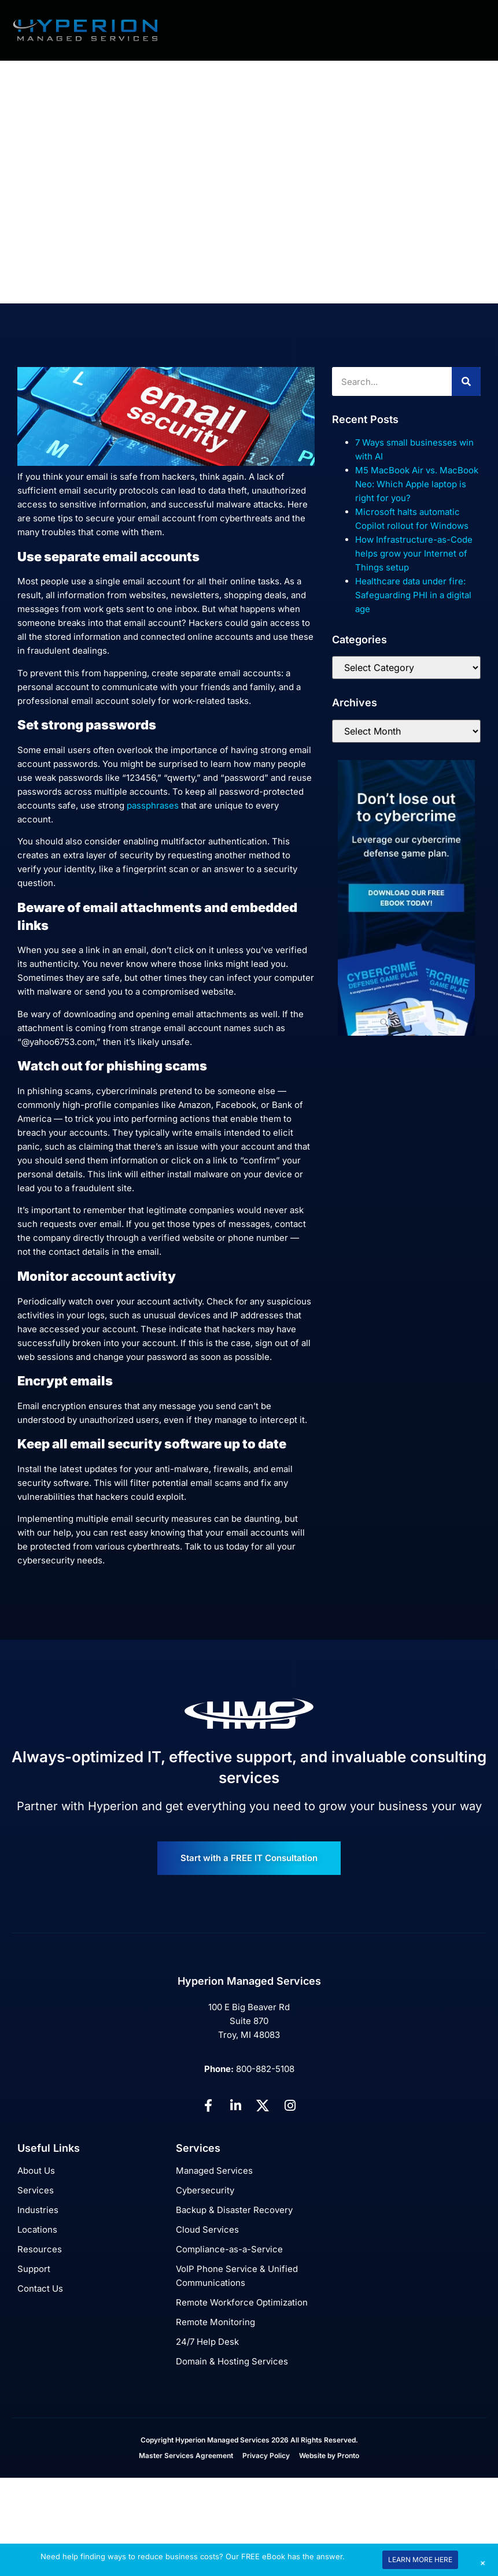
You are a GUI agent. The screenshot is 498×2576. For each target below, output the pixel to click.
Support (33, 2268)
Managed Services (214, 2170)
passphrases (153, 805)
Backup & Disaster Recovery (234, 2209)
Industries (37, 2209)
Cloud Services (207, 2229)
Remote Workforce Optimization (242, 2302)
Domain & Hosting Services (232, 2361)
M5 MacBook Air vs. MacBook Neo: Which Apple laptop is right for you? (416, 484)
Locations (37, 2229)
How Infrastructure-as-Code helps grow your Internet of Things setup (414, 553)
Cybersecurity (205, 2190)
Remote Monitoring (215, 2321)
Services (35, 2190)
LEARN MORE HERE (420, 2559)
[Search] (466, 381)
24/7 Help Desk (207, 2341)
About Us (36, 2170)
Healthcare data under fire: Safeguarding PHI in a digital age (413, 595)
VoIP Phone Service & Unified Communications (237, 2275)
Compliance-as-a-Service (229, 2249)
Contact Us (40, 2288)
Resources (39, 2249)
